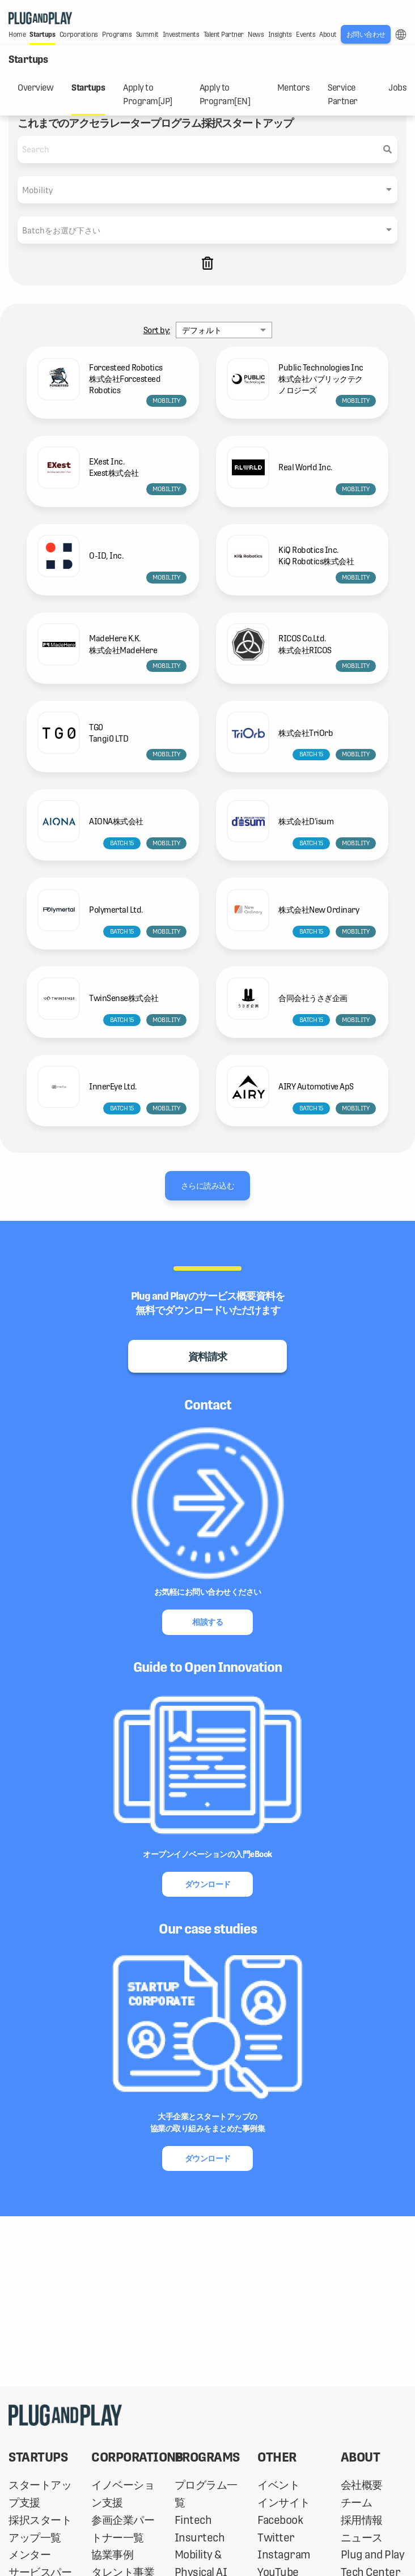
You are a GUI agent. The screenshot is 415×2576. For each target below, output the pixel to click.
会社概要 (362, 2485)
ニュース (362, 2537)
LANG (400, 34)
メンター (29, 2554)
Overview (35, 88)
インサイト (283, 2502)
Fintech (193, 2520)
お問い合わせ (366, 35)
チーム (356, 2502)
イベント (278, 2485)
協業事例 (112, 2554)
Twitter (276, 2537)
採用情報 (362, 2520)
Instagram (284, 2554)
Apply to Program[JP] (147, 95)
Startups (88, 88)
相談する (207, 1622)
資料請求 (207, 1356)
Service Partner (343, 95)
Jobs (397, 88)
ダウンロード (208, 1884)
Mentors (293, 88)
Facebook (280, 2520)
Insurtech (200, 2537)
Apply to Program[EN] (225, 95)
